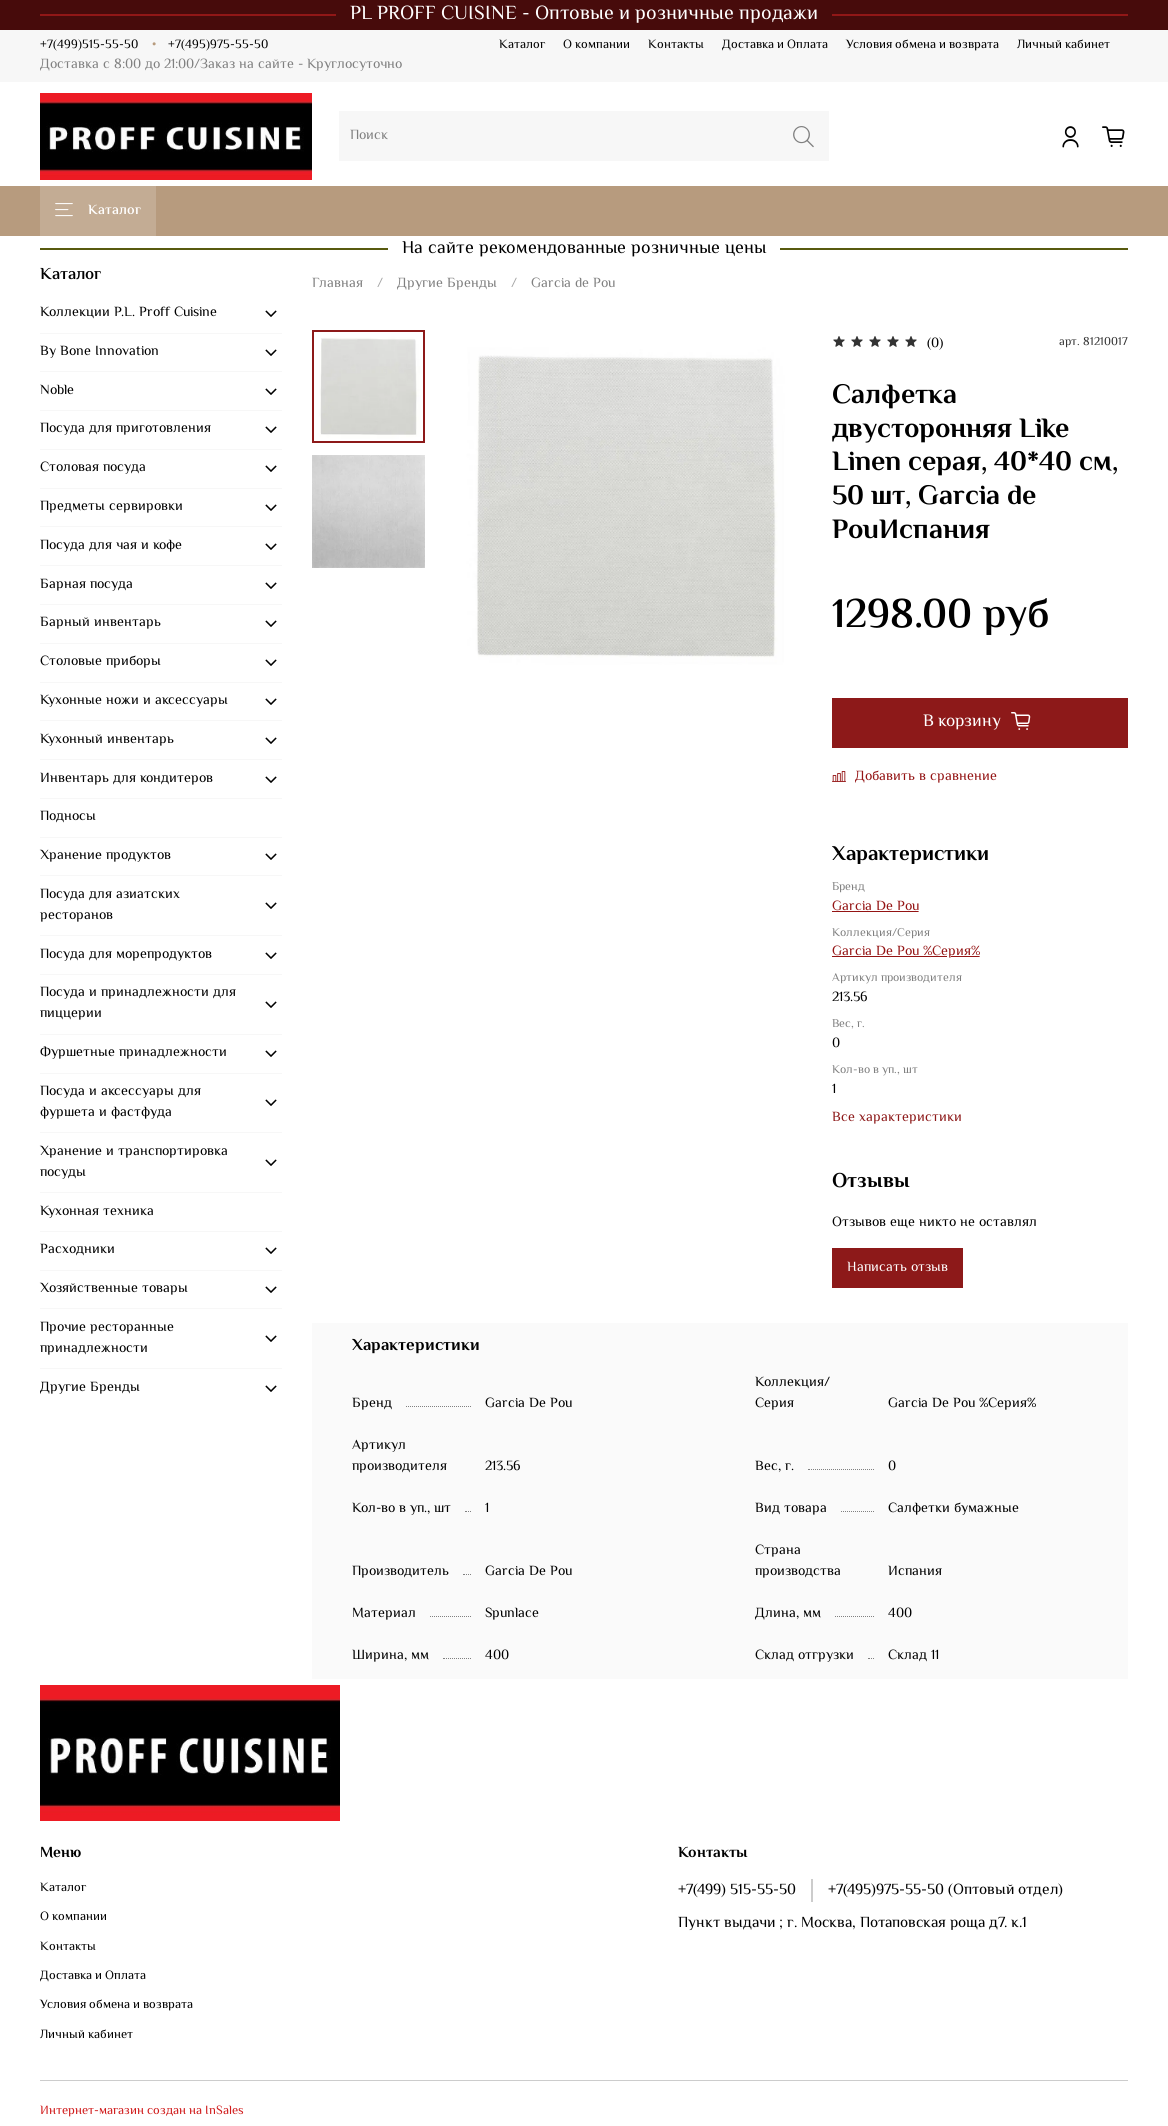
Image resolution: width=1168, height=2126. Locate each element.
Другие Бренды (447, 284)
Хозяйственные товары (114, 1289)
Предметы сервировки (111, 507)
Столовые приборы (100, 662)
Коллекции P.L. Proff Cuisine (128, 313)
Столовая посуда (93, 468)
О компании (596, 45)
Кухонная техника (97, 1212)
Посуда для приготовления (125, 429)
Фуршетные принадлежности (133, 1053)
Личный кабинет (1063, 45)
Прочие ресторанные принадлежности (107, 1338)
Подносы (68, 817)
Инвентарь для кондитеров (126, 779)
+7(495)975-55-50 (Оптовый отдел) (945, 1890)
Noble (57, 391)
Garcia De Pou (875, 907)
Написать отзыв (897, 1268)
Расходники (77, 1250)
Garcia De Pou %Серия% (906, 952)
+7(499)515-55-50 (89, 45)
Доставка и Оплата (775, 45)
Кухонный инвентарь (107, 740)
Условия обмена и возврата (922, 45)
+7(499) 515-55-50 (737, 1890)
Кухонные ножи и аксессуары (134, 701)
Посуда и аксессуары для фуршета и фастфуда (120, 1102)
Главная (337, 284)
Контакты (676, 45)
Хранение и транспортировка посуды (134, 1162)
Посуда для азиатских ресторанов (110, 905)
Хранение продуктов (105, 856)
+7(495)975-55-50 (218, 45)
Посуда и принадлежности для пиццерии (138, 1003)
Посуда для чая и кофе (111, 546)
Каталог (522, 45)
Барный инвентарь (100, 623)
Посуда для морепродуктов (126, 955)
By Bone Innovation (99, 352)
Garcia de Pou (573, 284)
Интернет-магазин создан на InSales (142, 2111)
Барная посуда (86, 585)
